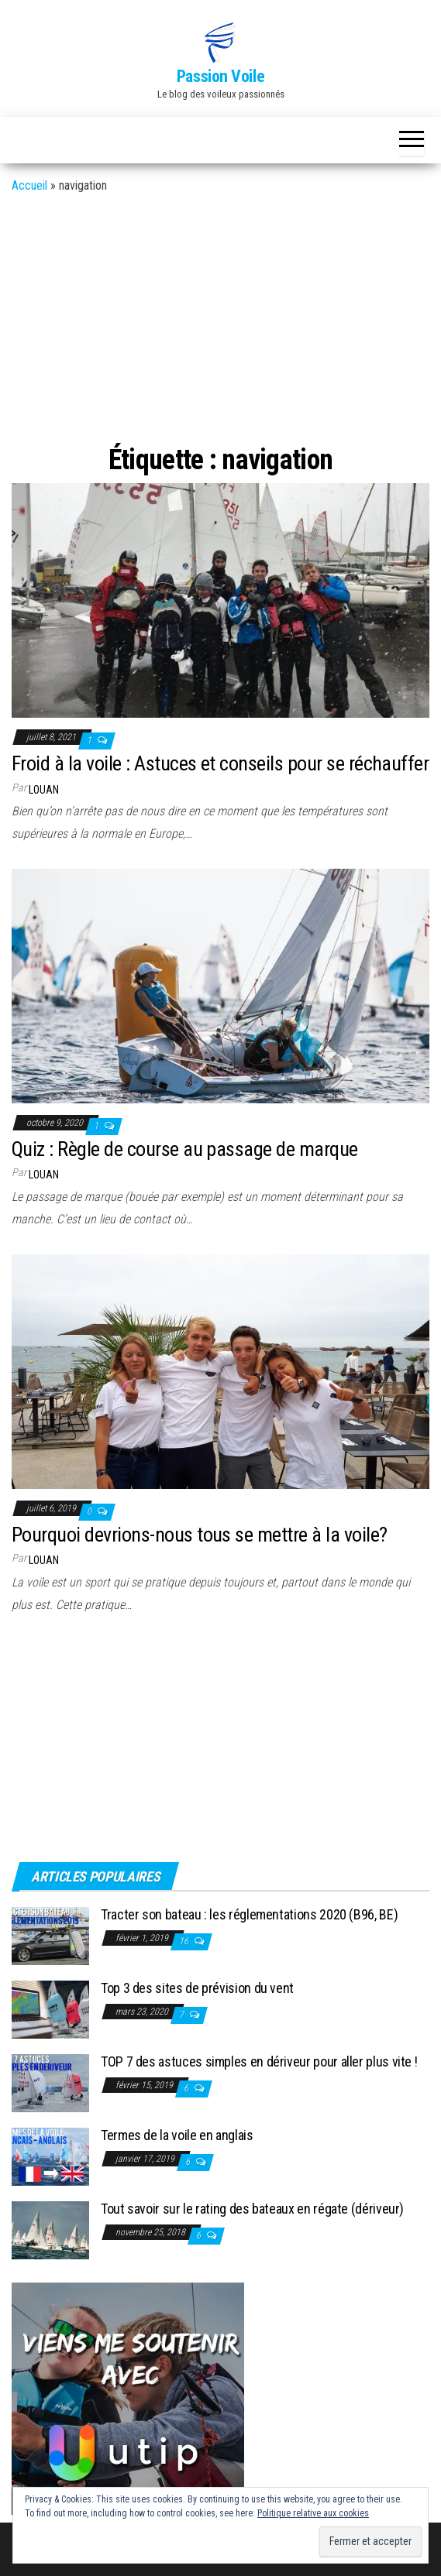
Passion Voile (220, 76)
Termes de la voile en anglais (177, 2135)
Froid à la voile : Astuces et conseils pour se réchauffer (220, 763)
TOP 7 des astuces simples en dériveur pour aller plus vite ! (259, 2061)
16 (185, 1941)
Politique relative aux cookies (313, 2513)
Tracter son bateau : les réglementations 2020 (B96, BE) (249, 1914)
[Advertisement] (220, 313)
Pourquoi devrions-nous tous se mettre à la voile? (200, 1534)
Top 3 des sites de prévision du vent (197, 1988)
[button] (220, 42)
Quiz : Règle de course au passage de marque (185, 1149)
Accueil (29, 185)
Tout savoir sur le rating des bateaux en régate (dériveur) (252, 2208)
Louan (44, 790)
